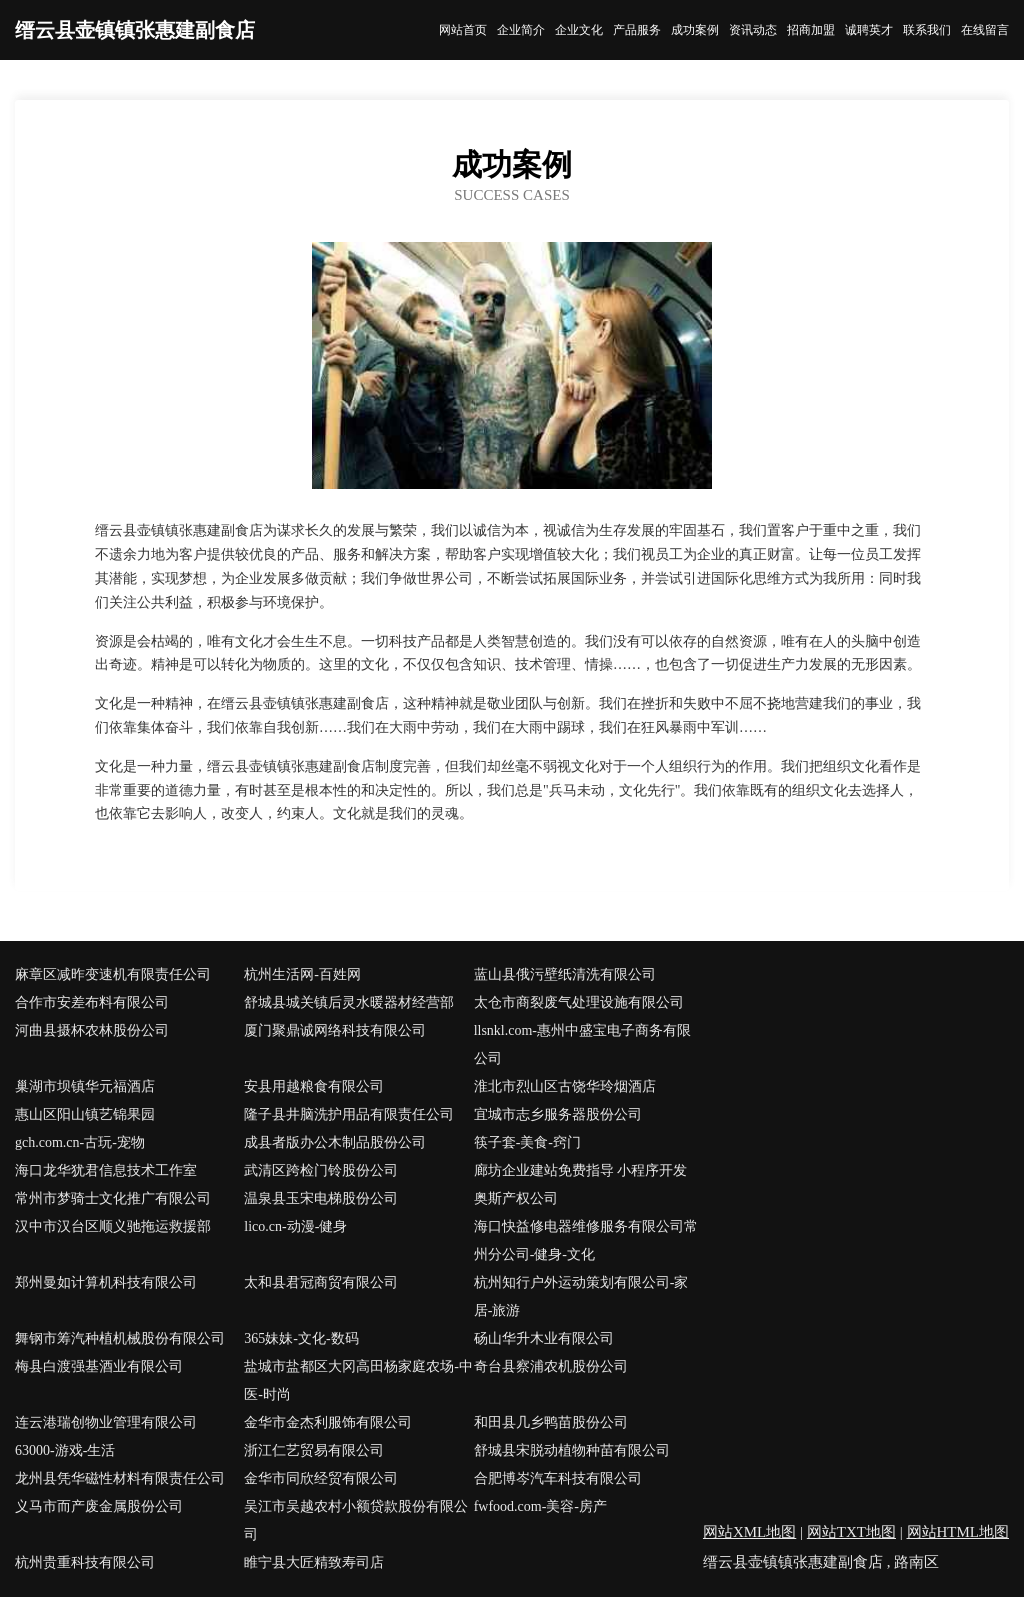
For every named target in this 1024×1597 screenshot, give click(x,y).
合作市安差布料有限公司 (92, 1002)
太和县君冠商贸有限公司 (321, 1282)
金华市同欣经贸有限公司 (321, 1478)
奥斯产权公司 (516, 1198)
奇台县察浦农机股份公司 (551, 1366)
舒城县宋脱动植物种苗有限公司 (572, 1450)
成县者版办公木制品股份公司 (335, 1142)
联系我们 (927, 30)
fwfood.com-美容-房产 (540, 1506)
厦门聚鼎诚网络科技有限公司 (335, 1030)
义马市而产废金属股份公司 (99, 1506)
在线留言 (985, 30)
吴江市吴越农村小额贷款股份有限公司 (356, 1520)
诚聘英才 (869, 30)
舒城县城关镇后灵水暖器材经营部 (349, 1002)
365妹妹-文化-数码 (301, 1338)
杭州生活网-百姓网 (302, 974)
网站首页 (463, 30)
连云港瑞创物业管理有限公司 (106, 1422)
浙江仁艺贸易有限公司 (314, 1450)
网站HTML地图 (958, 1532)
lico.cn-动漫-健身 (295, 1226)
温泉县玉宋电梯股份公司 (321, 1198)
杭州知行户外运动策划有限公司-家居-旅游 (581, 1296)
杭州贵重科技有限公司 (85, 1562)
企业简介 (521, 30)
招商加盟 (811, 30)
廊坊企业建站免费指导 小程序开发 (581, 1170)
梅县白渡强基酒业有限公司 (99, 1366)
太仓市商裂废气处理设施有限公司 (579, 1002)
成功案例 (695, 30)
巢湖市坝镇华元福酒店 (85, 1086)
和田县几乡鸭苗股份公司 (551, 1422)
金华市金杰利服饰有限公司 (328, 1422)
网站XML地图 (749, 1532)
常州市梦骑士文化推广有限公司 (113, 1198)
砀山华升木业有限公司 (544, 1338)
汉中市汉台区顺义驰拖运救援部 (113, 1226)
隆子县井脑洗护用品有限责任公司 (349, 1114)
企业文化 (579, 30)
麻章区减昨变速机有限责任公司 (113, 974)
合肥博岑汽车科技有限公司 (558, 1478)
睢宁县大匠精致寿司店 (314, 1562)
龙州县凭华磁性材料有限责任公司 (120, 1478)
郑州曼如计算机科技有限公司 (106, 1282)
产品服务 (637, 30)
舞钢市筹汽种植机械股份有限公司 (120, 1338)
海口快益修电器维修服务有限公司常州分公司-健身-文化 (586, 1240)
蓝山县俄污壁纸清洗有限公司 (565, 974)
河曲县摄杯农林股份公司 (92, 1030)
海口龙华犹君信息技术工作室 (106, 1170)
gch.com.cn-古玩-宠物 (80, 1142)
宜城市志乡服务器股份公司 (558, 1114)
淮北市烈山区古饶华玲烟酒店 (565, 1086)
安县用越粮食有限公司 (314, 1086)
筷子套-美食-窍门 (527, 1142)
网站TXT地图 (851, 1532)
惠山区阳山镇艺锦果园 (85, 1114)
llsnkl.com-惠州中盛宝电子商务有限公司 (582, 1044)
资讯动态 (753, 30)
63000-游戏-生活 (65, 1450)
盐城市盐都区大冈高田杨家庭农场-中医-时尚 (358, 1380)
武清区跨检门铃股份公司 (321, 1170)
